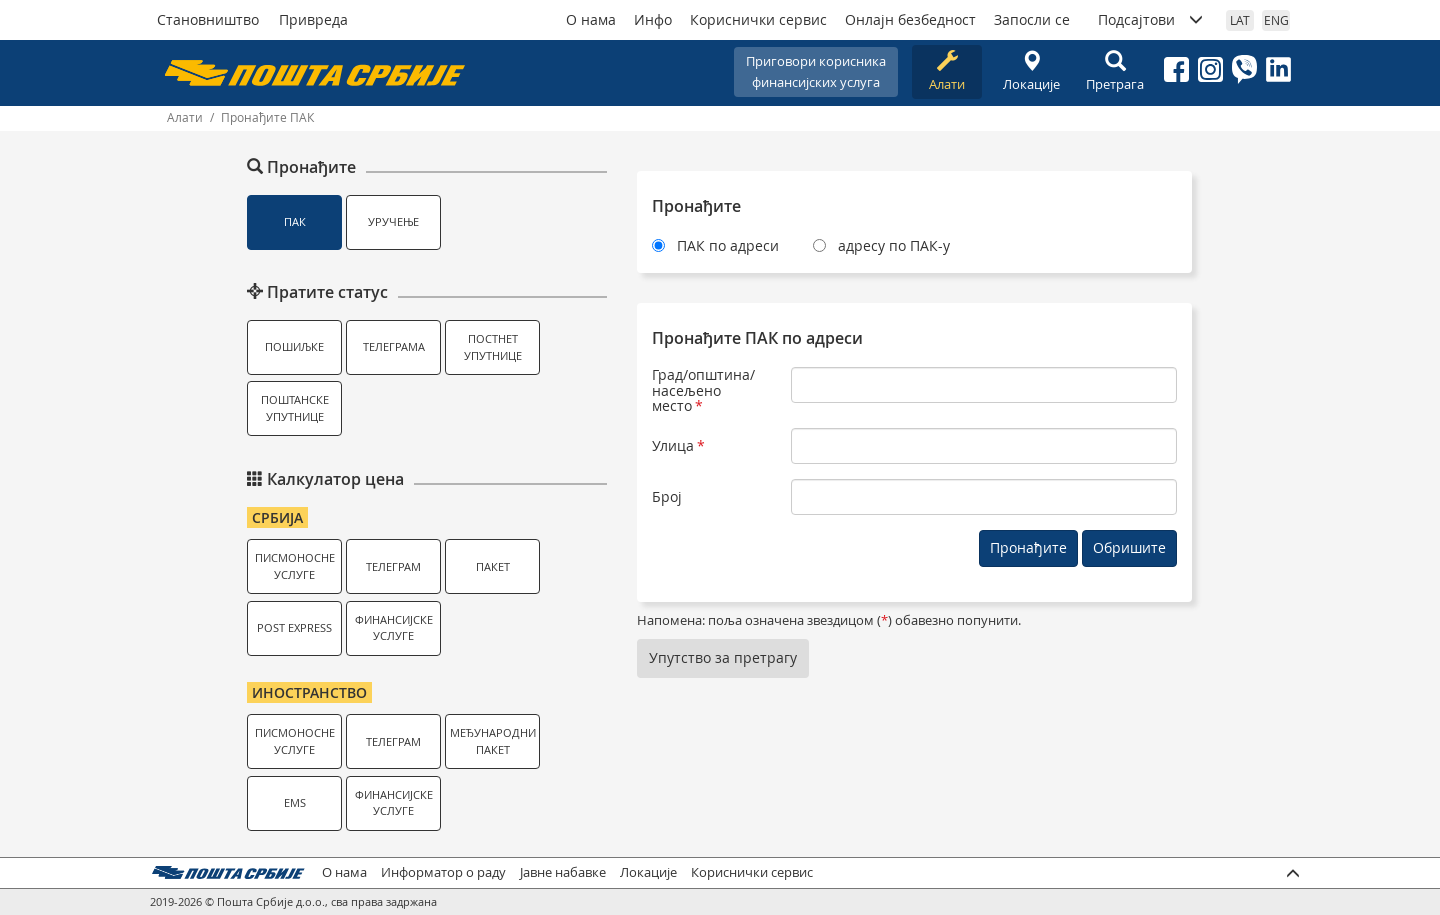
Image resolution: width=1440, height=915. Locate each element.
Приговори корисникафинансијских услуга (816, 71)
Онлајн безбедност (910, 19)
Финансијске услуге (394, 628)
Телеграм (393, 566)
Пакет (493, 566)
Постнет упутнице (493, 347)
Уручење (393, 221)
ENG (1276, 20)
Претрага (1115, 71)
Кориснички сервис (758, 19)
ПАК (295, 221)
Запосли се (1032, 19)
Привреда (313, 19)
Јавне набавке (563, 872)
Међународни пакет (493, 741)
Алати (947, 71)
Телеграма (394, 346)
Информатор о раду (443, 872)
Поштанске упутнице (295, 408)
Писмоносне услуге (295, 566)
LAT (1240, 20)
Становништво (208, 19)
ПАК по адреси (728, 245)
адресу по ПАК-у (894, 245)
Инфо (653, 19)
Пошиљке (294, 346)
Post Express (294, 627)
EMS (295, 802)
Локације (1031, 71)
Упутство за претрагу (723, 657)
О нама (591, 19)
